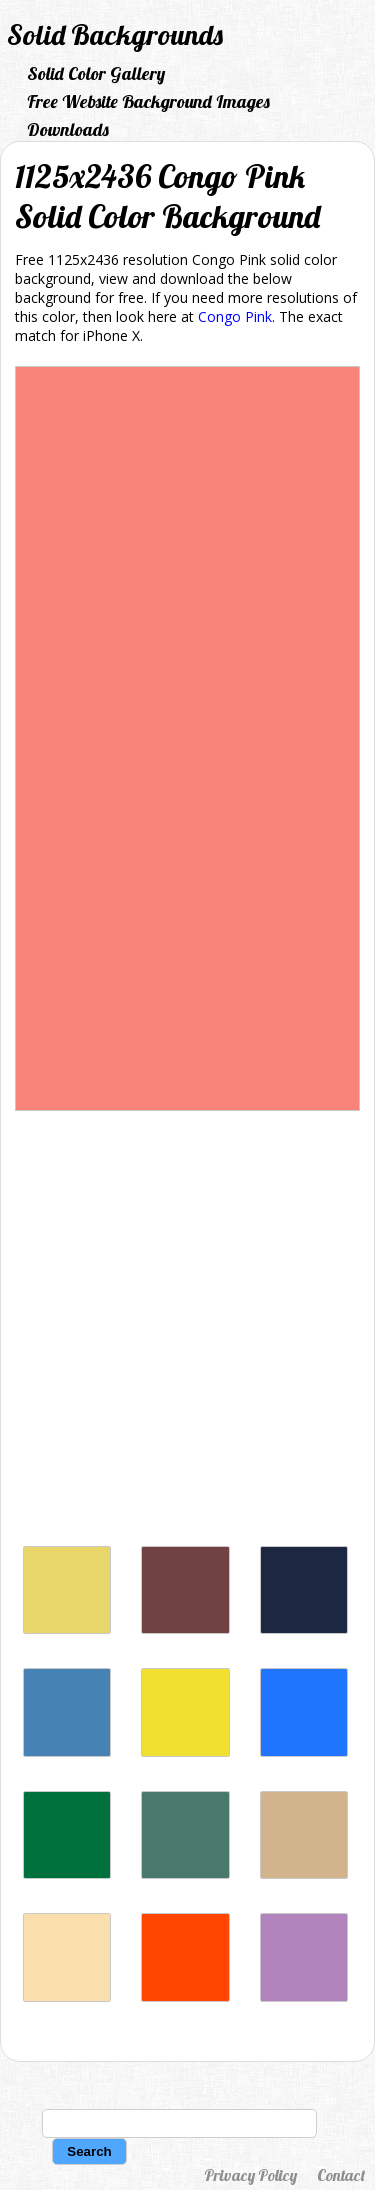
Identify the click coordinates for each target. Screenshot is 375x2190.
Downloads (68, 129)
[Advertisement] (187, 1333)
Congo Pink (235, 316)
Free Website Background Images (148, 101)
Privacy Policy (250, 2175)
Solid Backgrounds (115, 34)
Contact (341, 2175)
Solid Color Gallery (96, 73)
